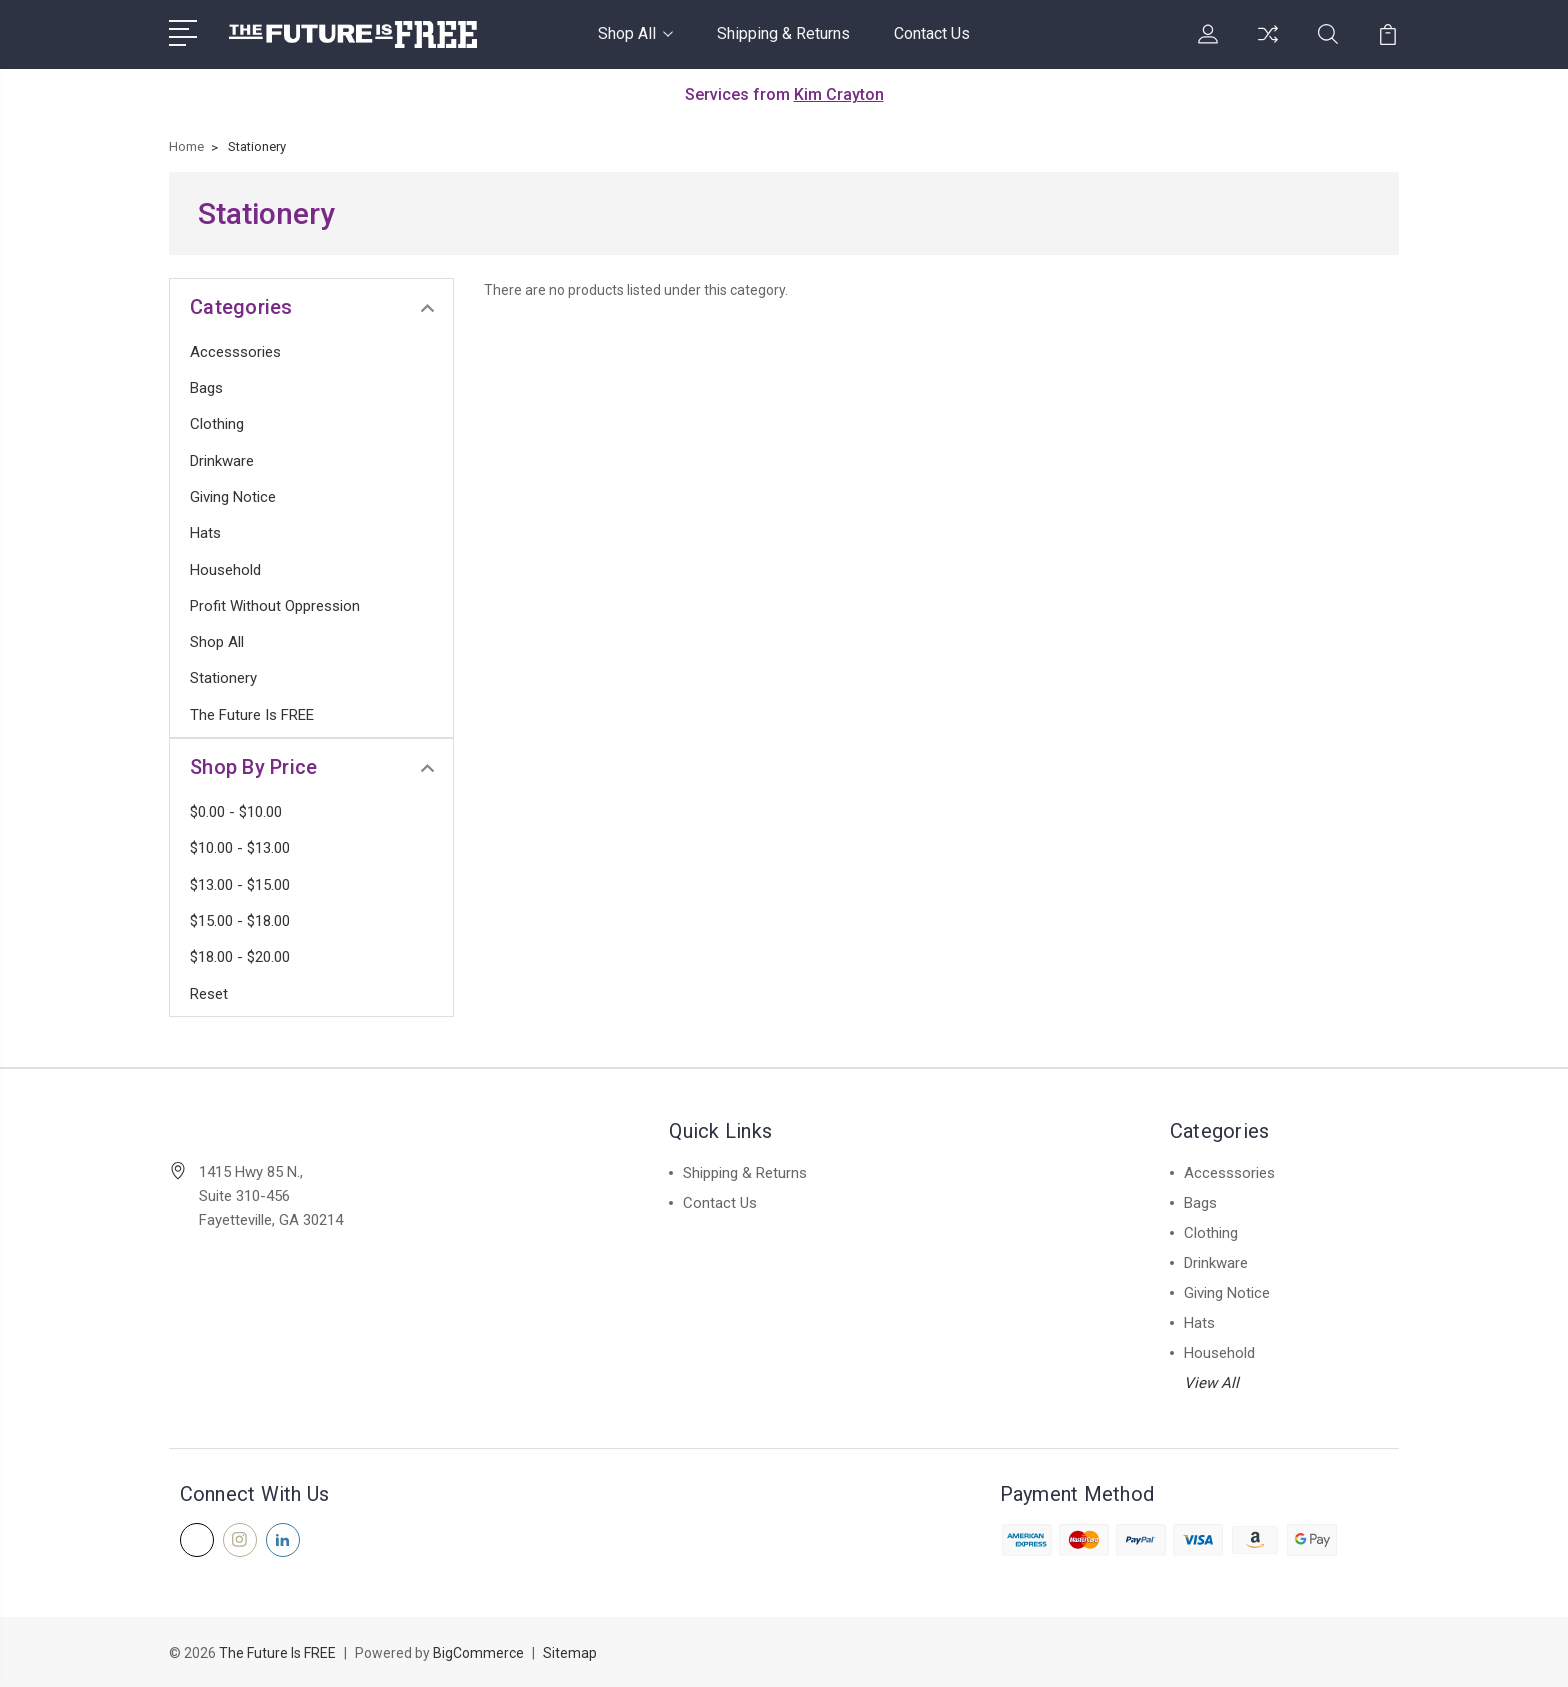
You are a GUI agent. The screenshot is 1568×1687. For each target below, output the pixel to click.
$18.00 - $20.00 (240, 957)
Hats (205, 533)
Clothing (217, 424)
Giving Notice (233, 497)
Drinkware (222, 461)
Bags (206, 388)
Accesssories (235, 352)
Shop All (635, 33)
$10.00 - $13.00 (240, 848)
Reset (209, 994)
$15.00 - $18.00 (240, 921)
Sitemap (570, 1653)
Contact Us (932, 33)
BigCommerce (478, 1653)
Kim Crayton (839, 94)
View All (1211, 1383)
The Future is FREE (252, 715)
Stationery (223, 678)
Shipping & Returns (783, 33)
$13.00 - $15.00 (240, 885)
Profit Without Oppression (275, 606)
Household (225, 570)
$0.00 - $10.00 (236, 812)
